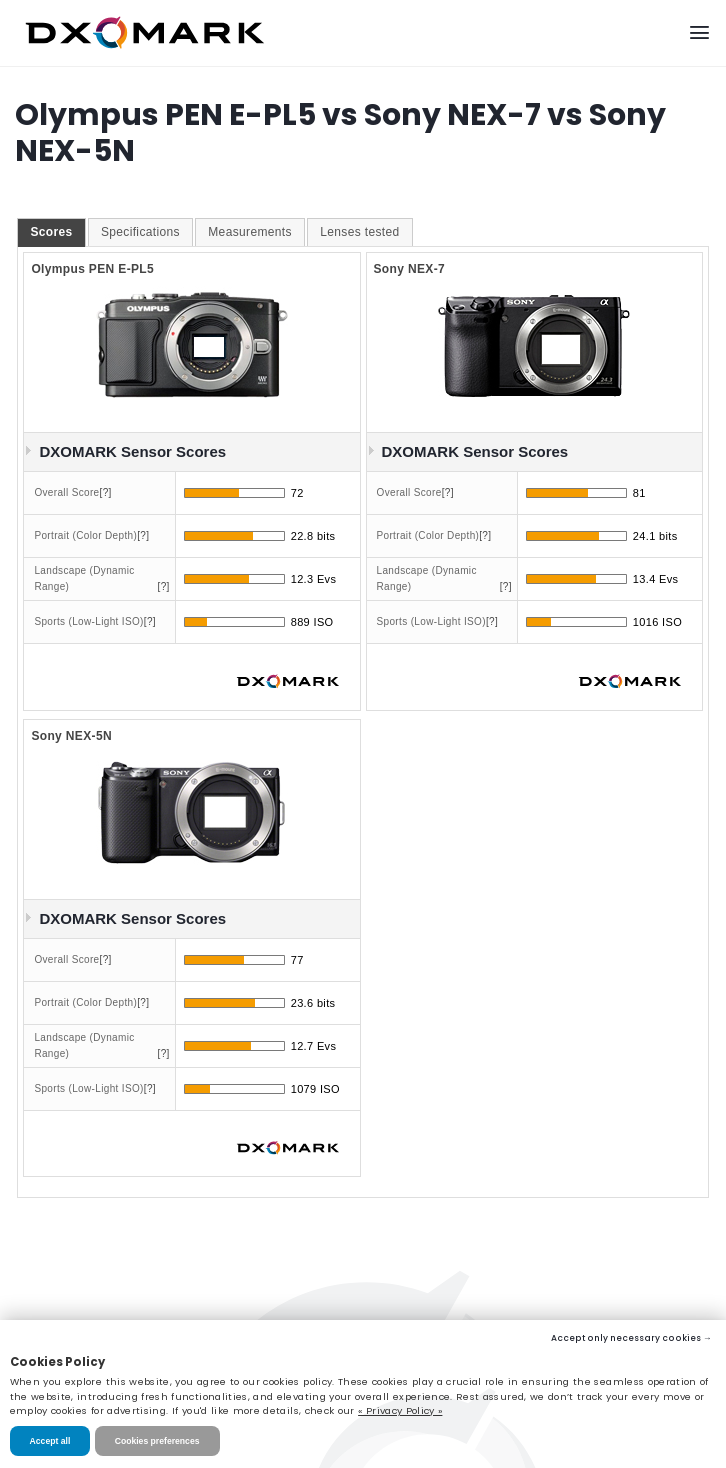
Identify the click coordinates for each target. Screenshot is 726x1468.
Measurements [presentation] (250, 232)
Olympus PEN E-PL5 (92, 269)
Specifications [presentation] (140, 232)
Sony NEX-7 (410, 269)
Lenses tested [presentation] (359, 232)
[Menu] (699, 32)
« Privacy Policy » (400, 1410)
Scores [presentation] (51, 232)
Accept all (50, 1441)
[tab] (51, 233)
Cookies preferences (157, 1441)
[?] (106, 492)
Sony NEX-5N (71, 736)
